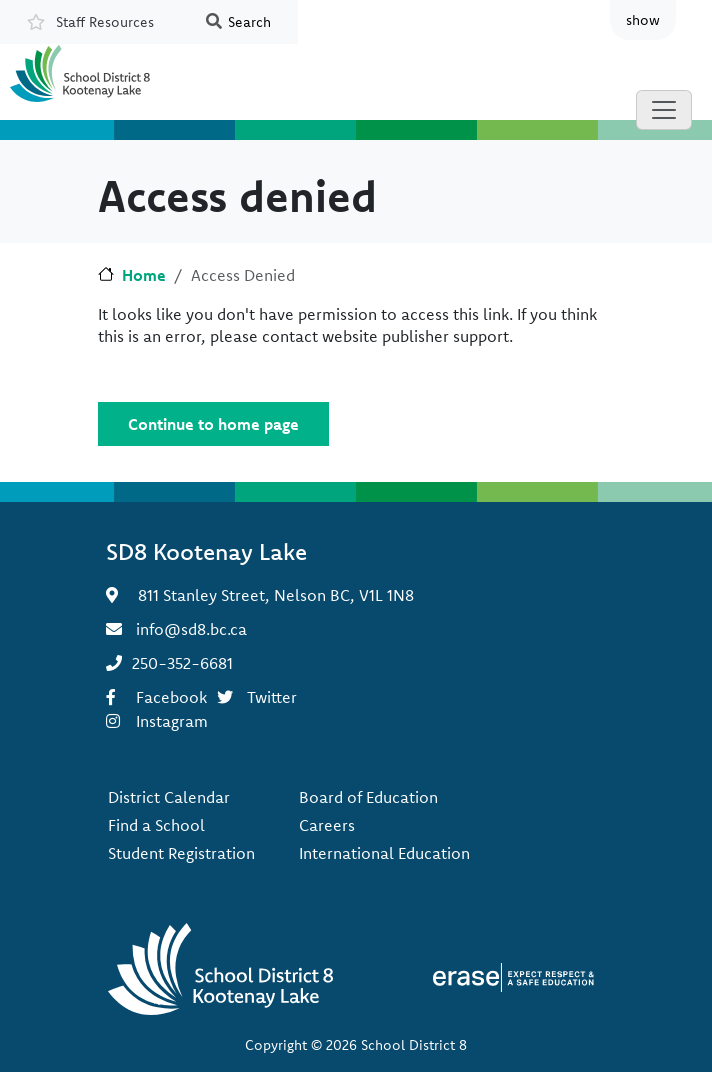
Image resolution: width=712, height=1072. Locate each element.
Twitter (272, 697)
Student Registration (181, 853)
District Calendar (169, 797)
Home (144, 275)
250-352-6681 (182, 663)
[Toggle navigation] (664, 110)
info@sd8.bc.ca (191, 629)
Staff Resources (105, 22)
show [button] (643, 20)
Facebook (171, 697)
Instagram (172, 721)
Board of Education (368, 797)
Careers (327, 825)
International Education (384, 853)
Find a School (156, 825)
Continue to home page (213, 424)
